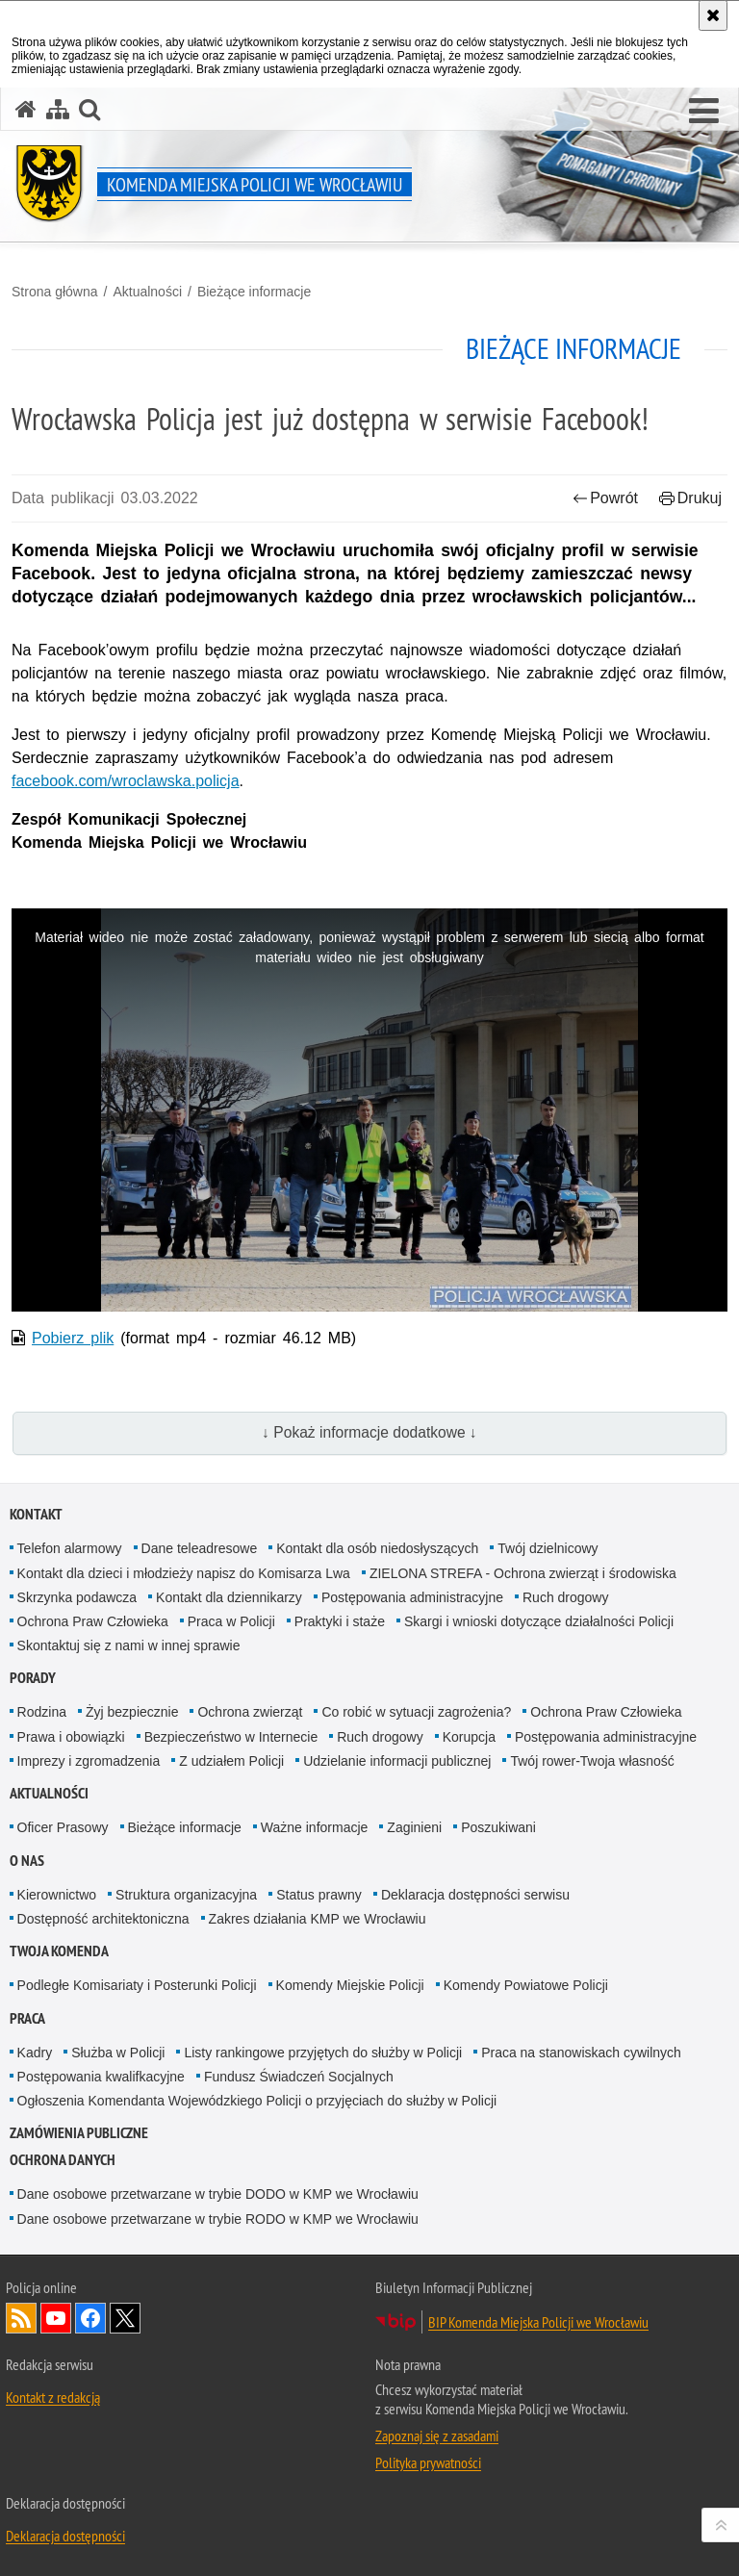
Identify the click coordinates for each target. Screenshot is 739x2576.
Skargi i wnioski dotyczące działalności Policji (539, 1621)
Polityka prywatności (428, 2462)
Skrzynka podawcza (77, 1597)
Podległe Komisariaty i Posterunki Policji (137, 1985)
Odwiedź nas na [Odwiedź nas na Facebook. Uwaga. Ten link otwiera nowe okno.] (90, 2318)
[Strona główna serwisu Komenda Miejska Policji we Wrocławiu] (26, 109)
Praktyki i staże (339, 1621)
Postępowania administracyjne (412, 1597)
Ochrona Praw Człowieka (92, 1621)
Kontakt (36, 1514)
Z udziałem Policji (231, 1761)
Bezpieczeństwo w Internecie (231, 1737)
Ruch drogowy (565, 1597)
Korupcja (469, 1737)
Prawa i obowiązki (71, 1737)
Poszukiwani (498, 1827)
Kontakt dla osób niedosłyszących (377, 1548)
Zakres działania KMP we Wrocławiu (317, 1918)
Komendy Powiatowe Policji (526, 1985)
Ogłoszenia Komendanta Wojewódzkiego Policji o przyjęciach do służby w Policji (257, 2100)
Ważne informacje (315, 1827)
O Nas (27, 1860)
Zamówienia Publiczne (79, 2133)
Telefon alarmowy (69, 1548)
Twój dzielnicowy (547, 1548)
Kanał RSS (21, 2318)
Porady (33, 1678)
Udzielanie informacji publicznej (397, 1761)
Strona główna (55, 291)
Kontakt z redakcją (53, 2397)
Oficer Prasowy (63, 1827)
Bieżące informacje (254, 291)
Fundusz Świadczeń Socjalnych (299, 2076)
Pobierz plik (73, 1338)
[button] (89, 109)
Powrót (605, 498)
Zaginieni (414, 1827)
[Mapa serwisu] (57, 109)
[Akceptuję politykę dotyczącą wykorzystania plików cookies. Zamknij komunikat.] (713, 15)
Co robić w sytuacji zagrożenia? (416, 1712)
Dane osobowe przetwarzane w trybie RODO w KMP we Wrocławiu (218, 2219)
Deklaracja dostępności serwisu (475, 1894)
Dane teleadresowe (199, 1548)
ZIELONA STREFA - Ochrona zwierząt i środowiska (523, 1573)
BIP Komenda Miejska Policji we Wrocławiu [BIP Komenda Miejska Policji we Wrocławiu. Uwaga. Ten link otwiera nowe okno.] (538, 2322)
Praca (27, 2018)
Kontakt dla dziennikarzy (229, 1597)
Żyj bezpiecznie (132, 1712)
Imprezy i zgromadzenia (89, 1761)
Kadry (35, 2052)
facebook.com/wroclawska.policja (126, 781)
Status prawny (319, 1894)
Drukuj (690, 498)
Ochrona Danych (62, 2160)
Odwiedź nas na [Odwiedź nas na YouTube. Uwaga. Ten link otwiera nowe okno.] (55, 2318)
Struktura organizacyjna (186, 1894)
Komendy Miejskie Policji (350, 1985)
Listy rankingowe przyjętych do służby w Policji (323, 2052)
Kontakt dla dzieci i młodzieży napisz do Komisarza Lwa (183, 1573)
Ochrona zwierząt (249, 1712)
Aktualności (147, 291)
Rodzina (41, 1712)
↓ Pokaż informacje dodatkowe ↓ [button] (369, 1432)
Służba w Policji (118, 2052)
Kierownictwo (56, 1894)
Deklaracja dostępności (65, 2535)
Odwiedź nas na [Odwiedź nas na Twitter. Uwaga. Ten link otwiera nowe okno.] (125, 2318)
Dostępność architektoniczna (103, 1918)
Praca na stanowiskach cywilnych (581, 2052)
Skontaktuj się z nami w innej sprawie (129, 1645)
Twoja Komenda (59, 1951)
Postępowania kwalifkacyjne (101, 2076)
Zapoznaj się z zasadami (436, 2435)
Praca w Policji (231, 1621)
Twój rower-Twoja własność (592, 1761)
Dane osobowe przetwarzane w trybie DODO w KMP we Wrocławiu (218, 2194)
